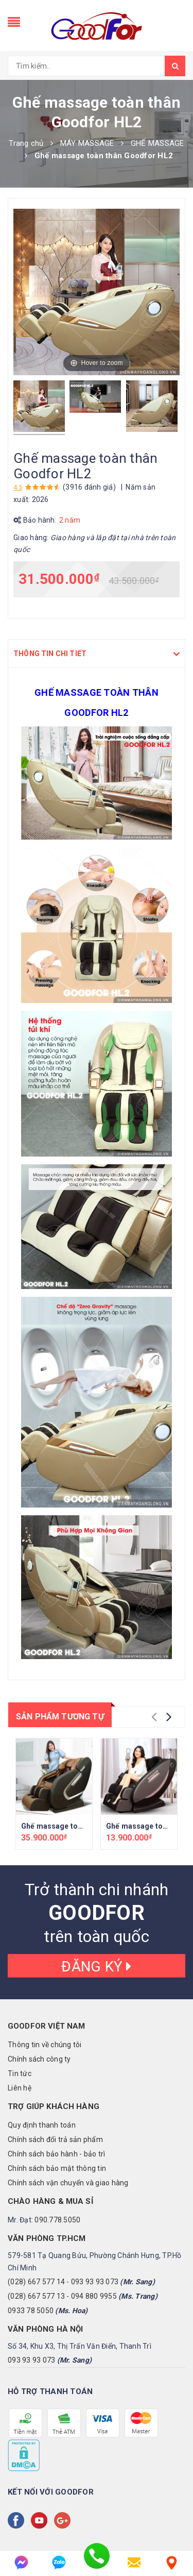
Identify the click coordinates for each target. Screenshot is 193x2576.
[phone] (96, 2562)
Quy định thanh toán (42, 2125)
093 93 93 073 (94, 2282)
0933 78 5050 (31, 2310)
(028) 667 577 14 (36, 2282)
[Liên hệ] (171, 2562)
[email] (134, 2562)
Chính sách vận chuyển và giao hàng (68, 2183)
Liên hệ (19, 2088)
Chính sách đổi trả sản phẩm (55, 2139)
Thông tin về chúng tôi (45, 2044)
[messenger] (21, 2562)
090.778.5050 (57, 2220)
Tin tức (19, 2073)
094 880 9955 (94, 2296)
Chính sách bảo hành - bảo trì (56, 2154)
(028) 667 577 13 (36, 2296)
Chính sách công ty (39, 2059)
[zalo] (59, 2562)
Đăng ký (96, 1966)
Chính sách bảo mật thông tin (57, 2168)
